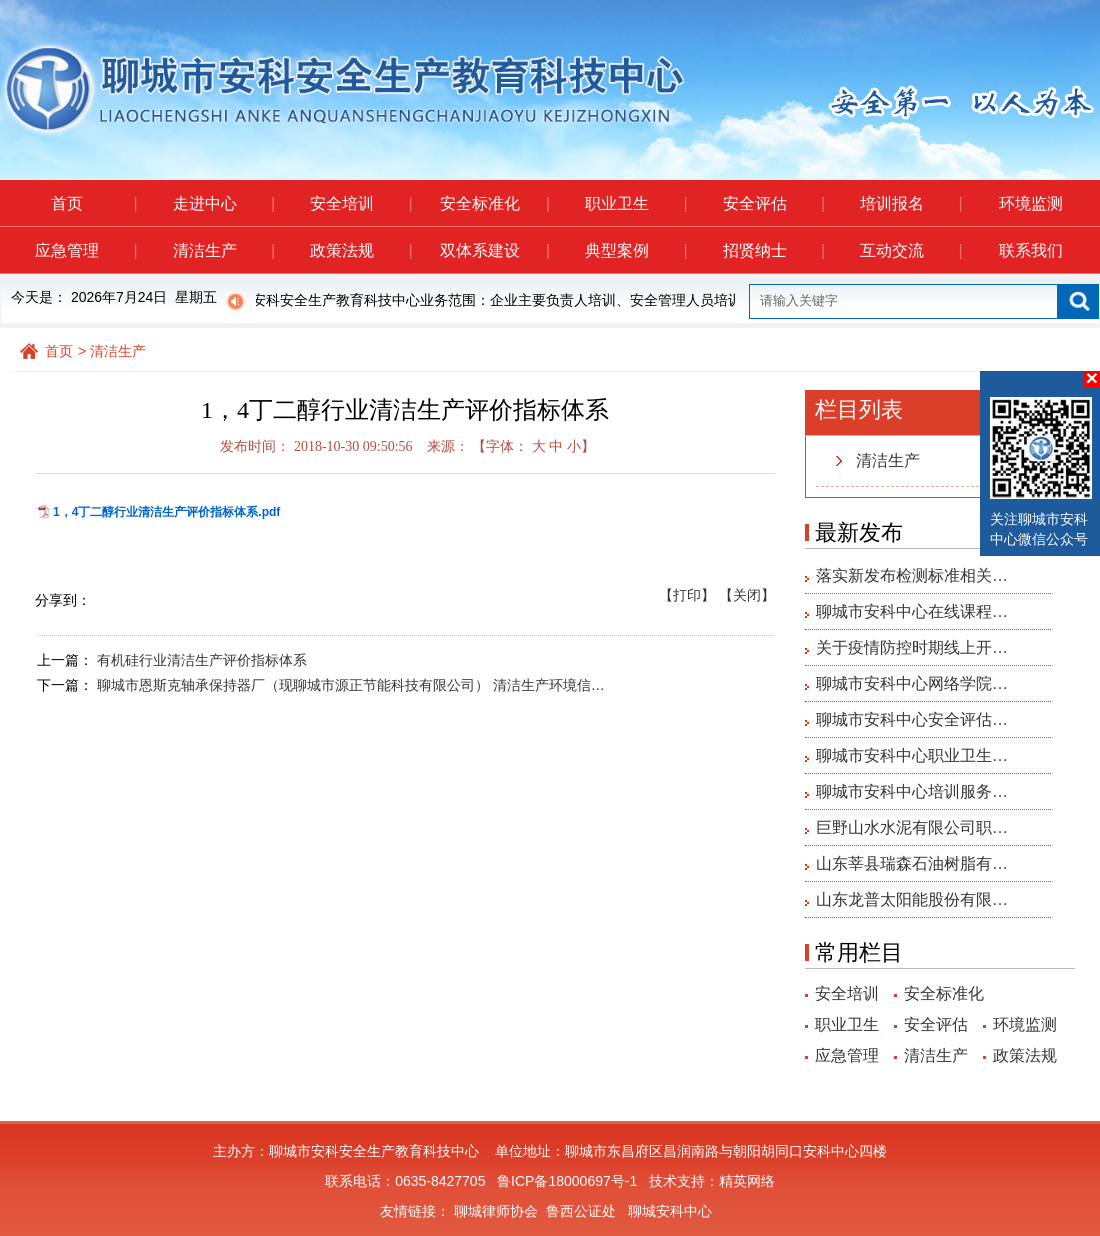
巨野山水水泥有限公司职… (912, 827)
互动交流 (910, 250)
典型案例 (635, 250)
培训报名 (910, 203)
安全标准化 (494, 203)
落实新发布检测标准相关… (912, 575)
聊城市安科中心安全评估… (912, 719)
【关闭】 (747, 595)
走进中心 (223, 203)
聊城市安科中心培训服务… (912, 791)
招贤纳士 (773, 250)
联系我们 (1031, 250)
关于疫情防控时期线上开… (912, 647)
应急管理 (85, 250)
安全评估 (773, 203)
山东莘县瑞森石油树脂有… (912, 863)
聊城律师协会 (496, 1211)
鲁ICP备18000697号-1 (567, 1181)
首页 (93, 203)
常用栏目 (859, 952)
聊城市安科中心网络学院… (912, 683)
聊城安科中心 (670, 1211)
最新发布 (859, 532)
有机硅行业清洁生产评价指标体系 (202, 660)
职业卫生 (635, 203)
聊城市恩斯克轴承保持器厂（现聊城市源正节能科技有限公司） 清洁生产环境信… (351, 685)
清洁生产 (223, 250)
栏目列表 (859, 409)
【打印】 (687, 595)
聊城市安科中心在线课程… (912, 611)
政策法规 (360, 250)
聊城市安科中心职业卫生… (912, 755)
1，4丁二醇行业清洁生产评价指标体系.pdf (166, 512)
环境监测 (1031, 203)
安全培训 (360, 203)
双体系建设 (494, 250)
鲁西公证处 (581, 1211)
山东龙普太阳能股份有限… (912, 899)
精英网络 (747, 1181)
